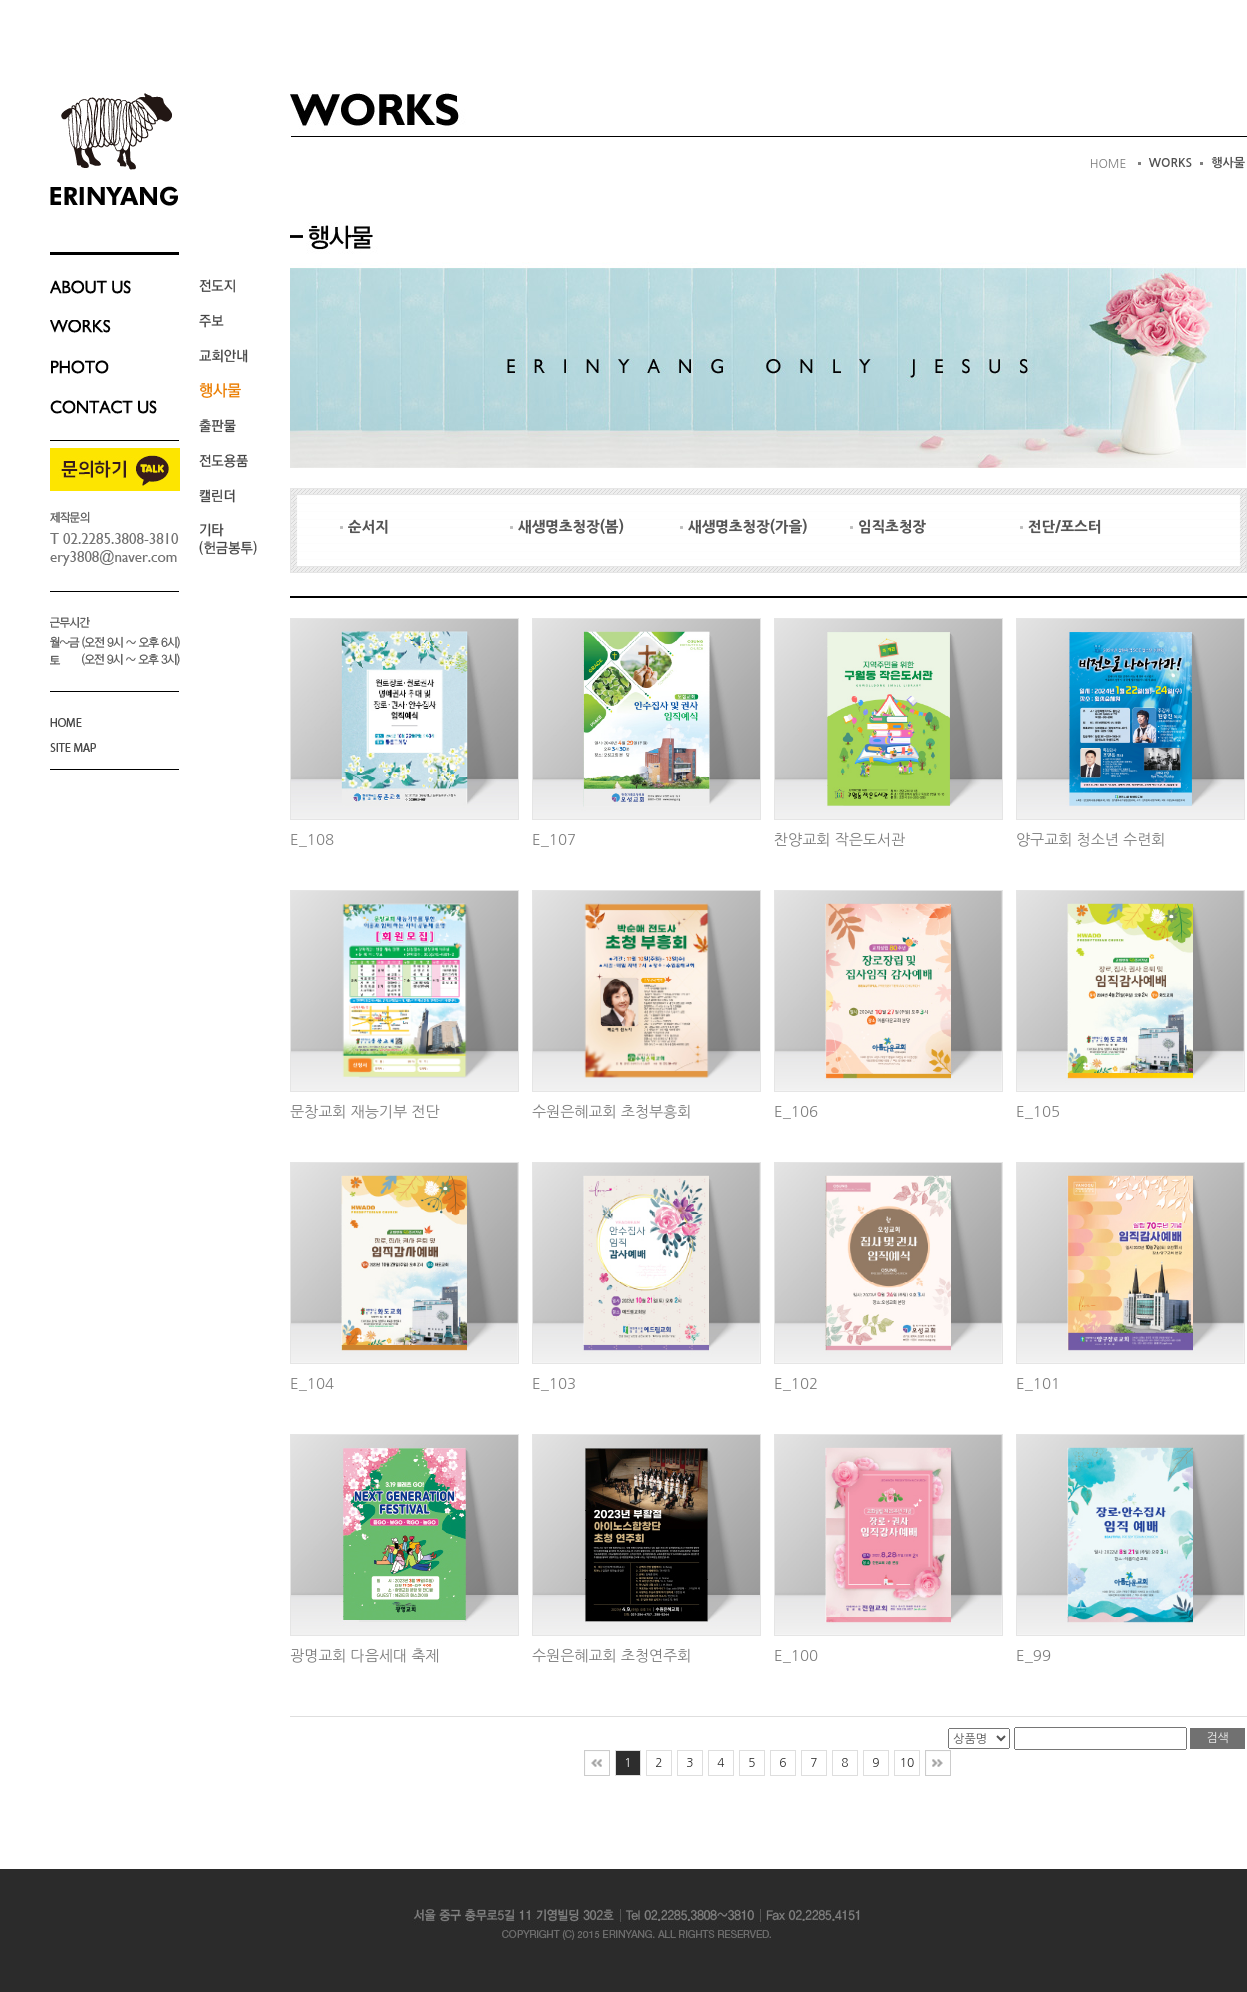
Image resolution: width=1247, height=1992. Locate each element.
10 (907, 1763)
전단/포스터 (1061, 527)
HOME (1108, 164)
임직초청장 (888, 527)
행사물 (1228, 163)
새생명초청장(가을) (744, 527)
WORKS (1171, 163)
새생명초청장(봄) (567, 527)
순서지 (364, 527)
